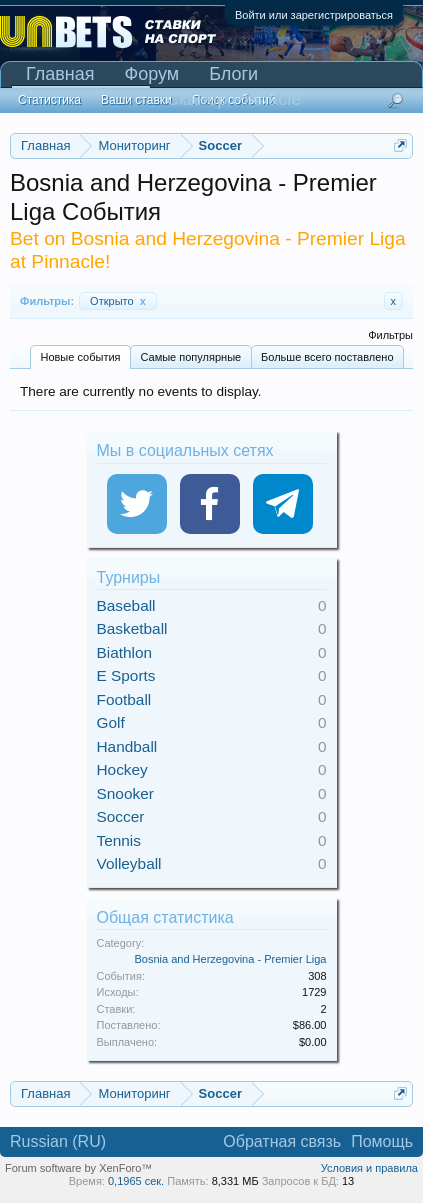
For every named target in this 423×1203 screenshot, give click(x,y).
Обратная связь (282, 1141)
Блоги (233, 74)
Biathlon (125, 652)
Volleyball (129, 863)
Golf (111, 722)
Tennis (119, 840)
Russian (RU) (58, 1141)
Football (124, 699)
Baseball (126, 605)
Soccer (121, 816)
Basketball (132, 628)
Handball (127, 746)
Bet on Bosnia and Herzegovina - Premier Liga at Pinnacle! (208, 250)
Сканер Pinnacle (233, 99)
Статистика (49, 100)
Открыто (118, 301)
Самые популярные (190, 357)
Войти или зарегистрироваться (314, 15)
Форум (152, 74)
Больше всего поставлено (327, 357)
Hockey (122, 769)
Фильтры (390, 335)
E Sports (126, 675)
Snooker (125, 793)
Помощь (382, 1141)
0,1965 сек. (136, 1181)
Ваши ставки (136, 100)
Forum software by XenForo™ (78, 1168)
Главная (60, 74)
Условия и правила (369, 1168)
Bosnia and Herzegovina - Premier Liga (231, 959)
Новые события (80, 357)
